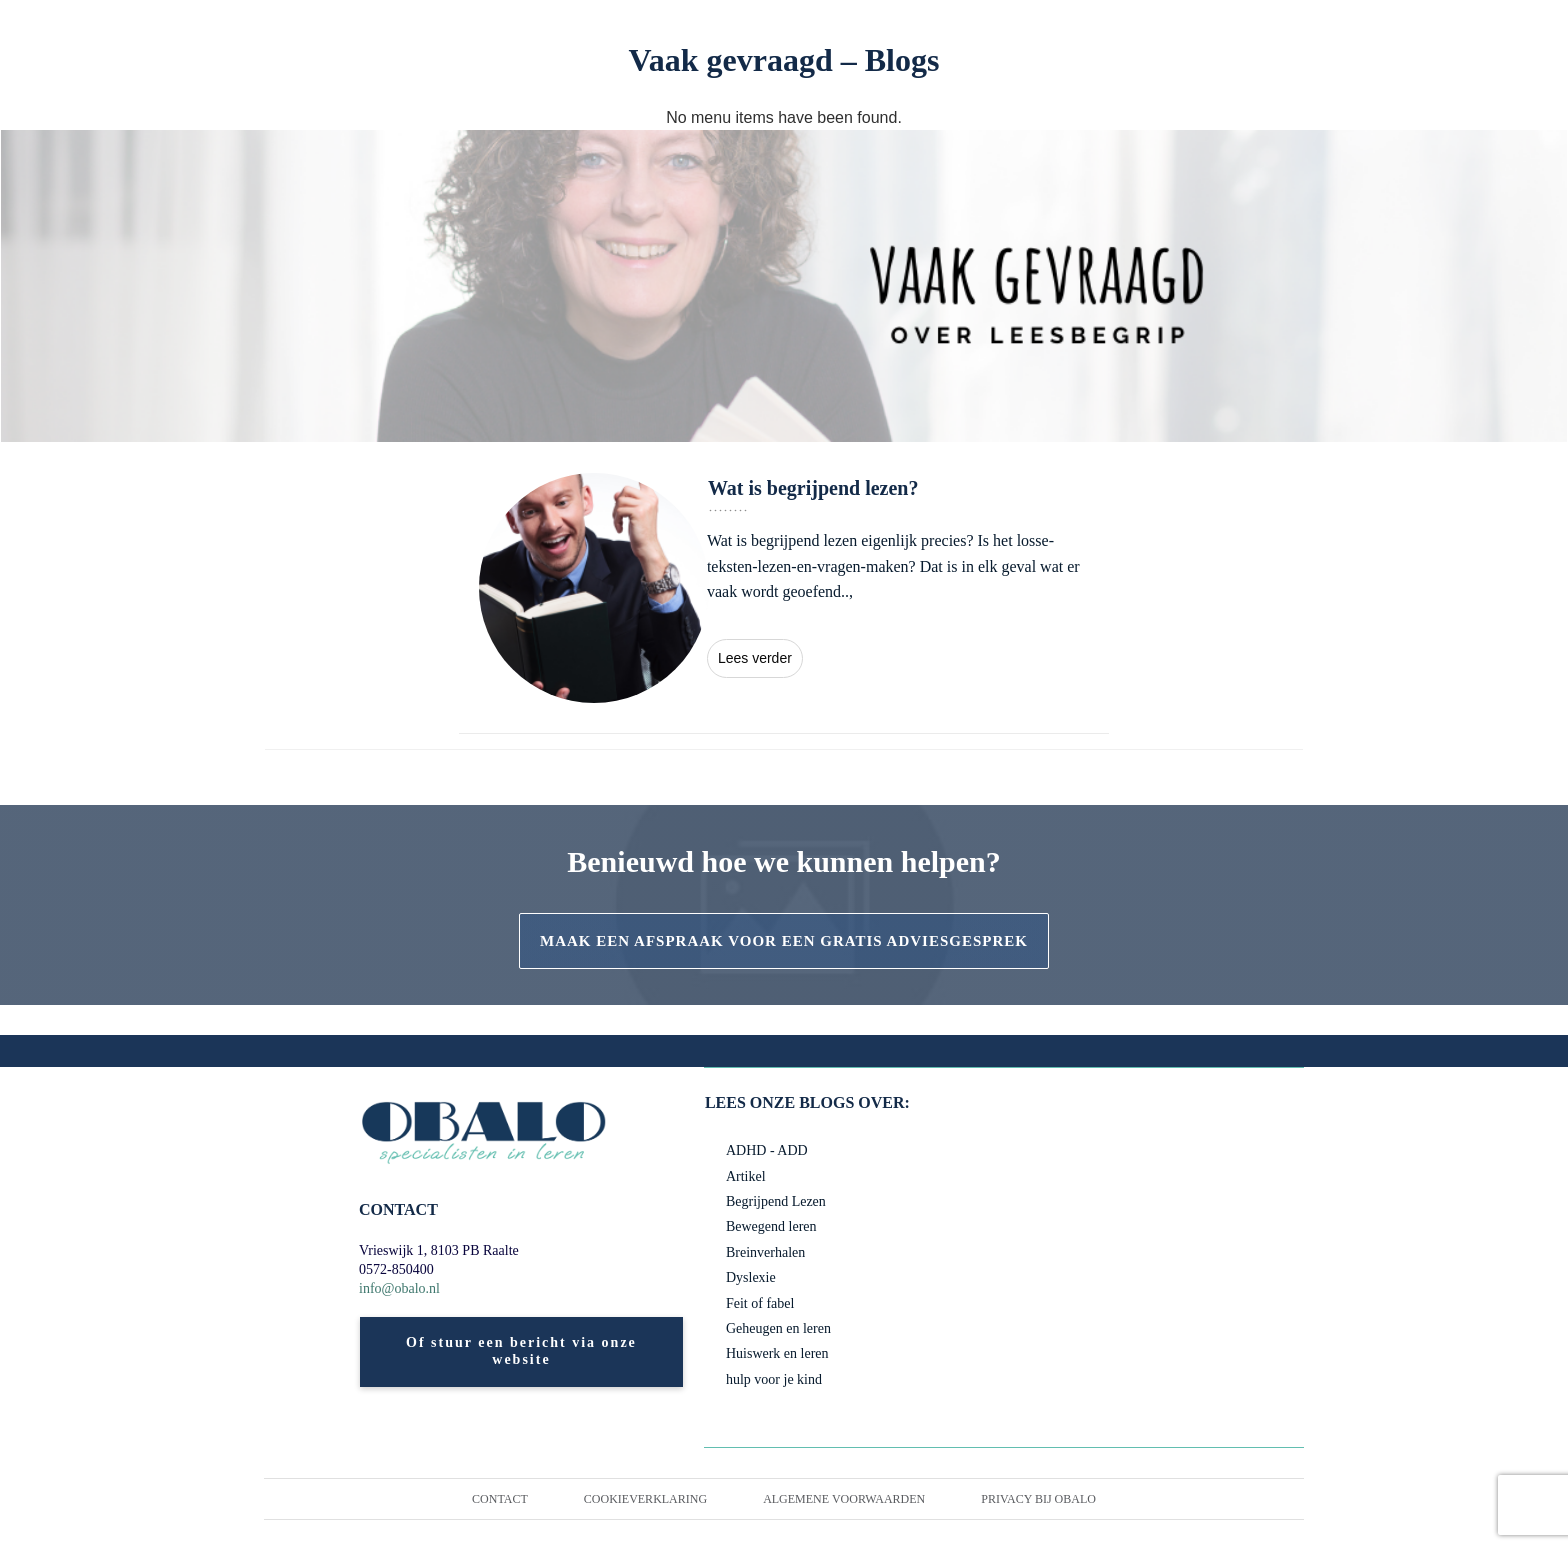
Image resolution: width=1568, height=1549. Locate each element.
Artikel (745, 1177)
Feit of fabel (761, 1304)
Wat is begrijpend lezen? (784, 588)
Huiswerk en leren (782, 1354)
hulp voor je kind (777, 1380)
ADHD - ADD (767, 1151)
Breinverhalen (769, 1253)
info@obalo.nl (404, 1289)
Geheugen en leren (784, 1329)
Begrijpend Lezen (780, 1202)
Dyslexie (752, 1278)
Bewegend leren (776, 1227)
